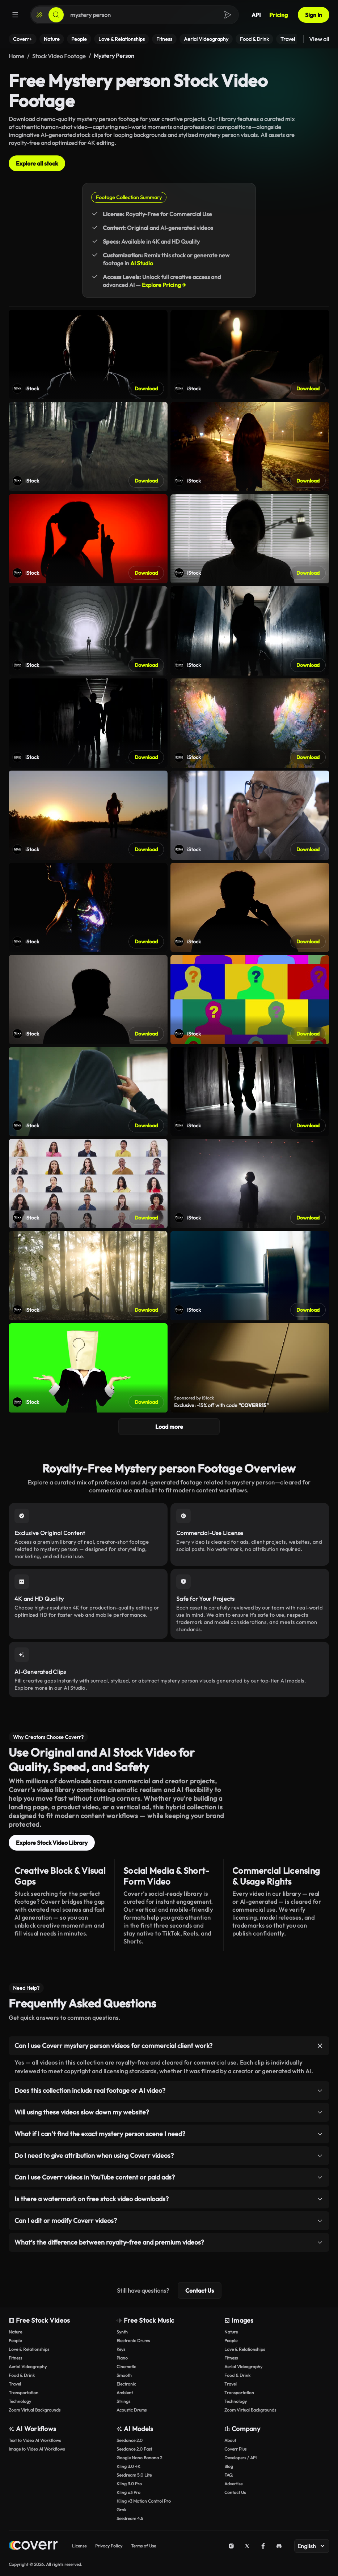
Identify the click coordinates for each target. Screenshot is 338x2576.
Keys (121, 2349)
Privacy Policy (108, 2546)
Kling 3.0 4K (128, 2466)
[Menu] (15, 14)
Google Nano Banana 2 (139, 2457)
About (230, 2440)
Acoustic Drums (132, 2410)
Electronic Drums (133, 2340)
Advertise (233, 2483)
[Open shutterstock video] (88, 354)
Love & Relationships (29, 2349)
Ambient (125, 2392)
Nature (15, 2332)
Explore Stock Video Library (52, 1842)
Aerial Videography (28, 2366)
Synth (122, 2332)
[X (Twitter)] (247, 2546)
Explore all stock (37, 163)
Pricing (278, 14)
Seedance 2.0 (130, 2440)
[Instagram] (231, 2546)
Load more (169, 1426)
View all (319, 39)
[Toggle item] (319, 2045)
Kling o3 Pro (128, 2492)
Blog (228, 2466)
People (15, 2340)
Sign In (313, 14)
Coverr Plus (235, 2449)
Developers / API (240, 2457)
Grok (121, 2509)
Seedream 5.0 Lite (134, 2475)
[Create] (39, 14)
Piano (122, 2358)
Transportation (23, 2392)
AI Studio (141, 263)
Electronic (126, 2384)
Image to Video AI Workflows (37, 2449)
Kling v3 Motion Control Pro (144, 2501)
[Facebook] (263, 2546)
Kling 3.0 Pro (129, 2483)
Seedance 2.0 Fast (134, 2449)
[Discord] (279, 2546)
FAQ (228, 2475)
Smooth (124, 2375)
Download (146, 388)
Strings (123, 2401)
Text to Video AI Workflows (35, 2440)
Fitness (15, 2358)
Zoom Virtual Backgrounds (34, 2410)
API (256, 14)
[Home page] (33, 2546)
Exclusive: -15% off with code (221, 1405)
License (79, 2546)
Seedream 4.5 (130, 2518)
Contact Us (199, 2290)
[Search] (56, 14)
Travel (15, 2384)
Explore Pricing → (164, 284)
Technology (20, 2401)
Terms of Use (143, 2546)
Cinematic (126, 2366)
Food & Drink (22, 2375)
